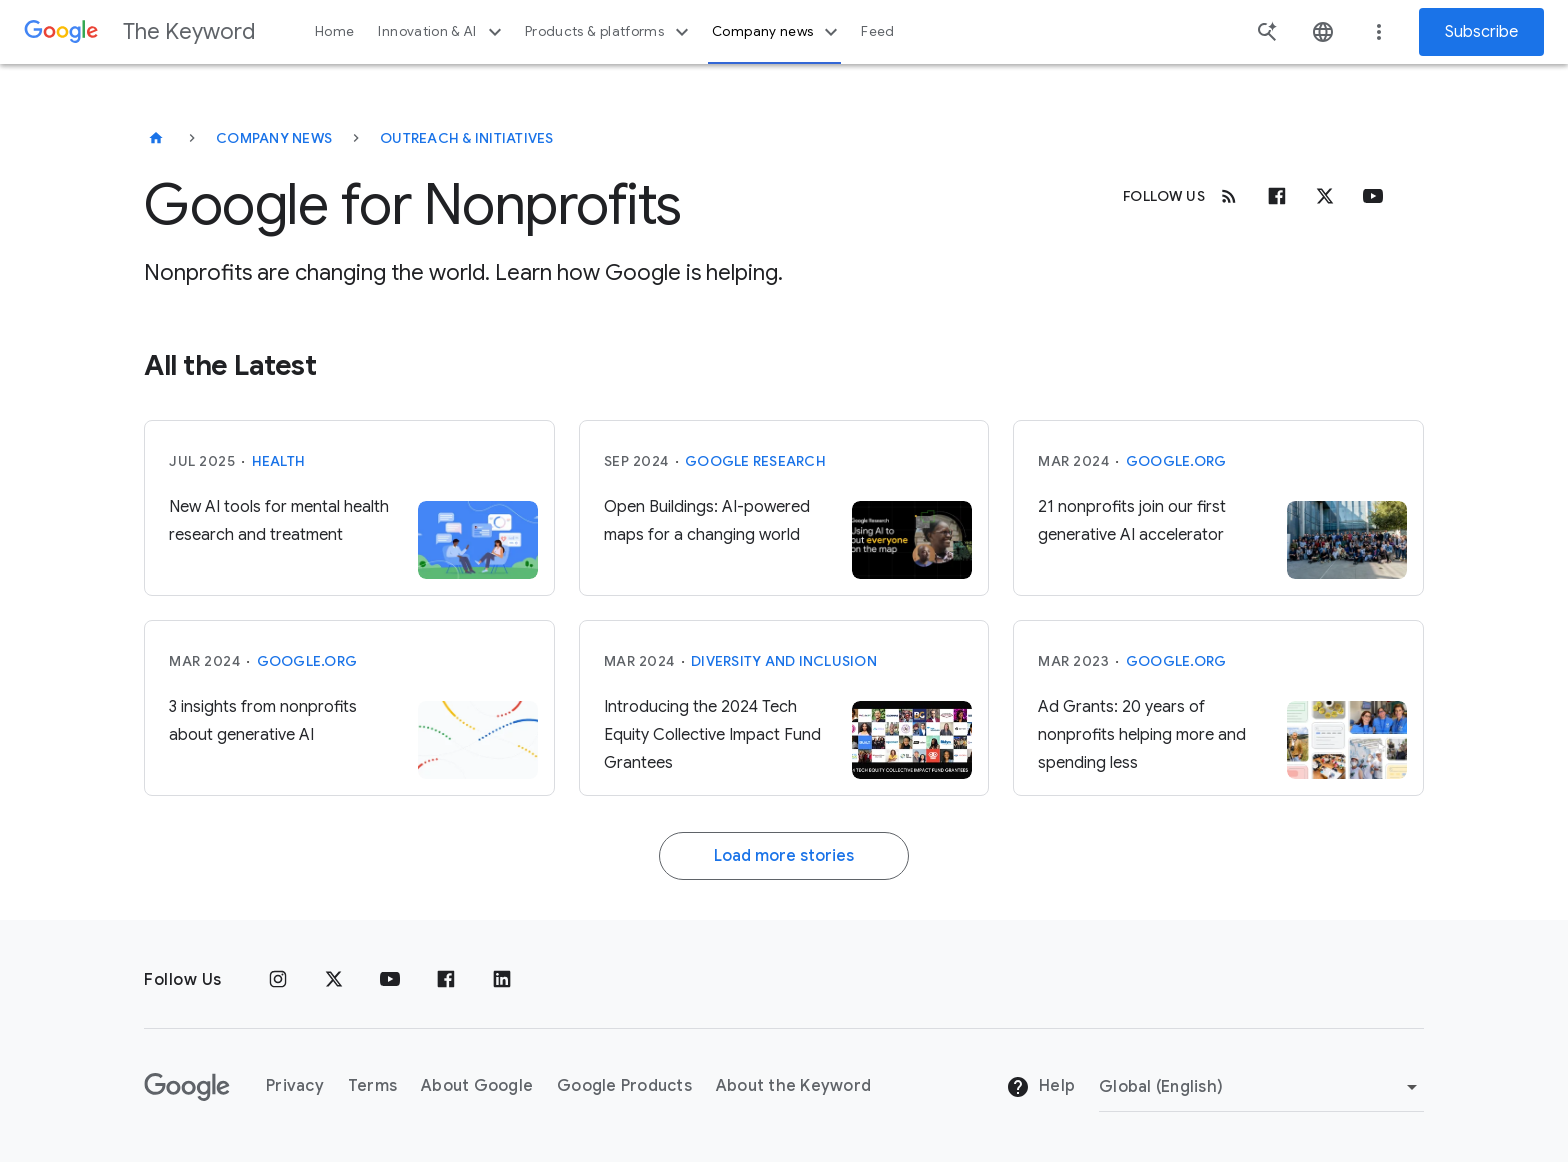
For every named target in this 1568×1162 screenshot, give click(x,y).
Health (279, 461)
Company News (274, 138)
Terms (372, 1086)
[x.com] (1325, 196)
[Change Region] (1261, 1087)
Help (1040, 1087)
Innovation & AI (442, 32)
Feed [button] (877, 31)
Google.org (1176, 461)
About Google (477, 1086)
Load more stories (784, 856)
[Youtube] (1373, 196)
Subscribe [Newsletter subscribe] (1481, 32)
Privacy (295, 1086)
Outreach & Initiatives (467, 138)
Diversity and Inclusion (784, 661)
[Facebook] (1277, 196)
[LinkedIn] (502, 980)
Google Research (755, 461)
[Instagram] (278, 980)
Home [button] (334, 31)
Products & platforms (609, 32)
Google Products (624, 1086)
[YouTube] (390, 980)
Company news (777, 32)
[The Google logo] (187, 1087)
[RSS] (1229, 196)
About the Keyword (793, 1086)
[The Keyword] (156, 138)
